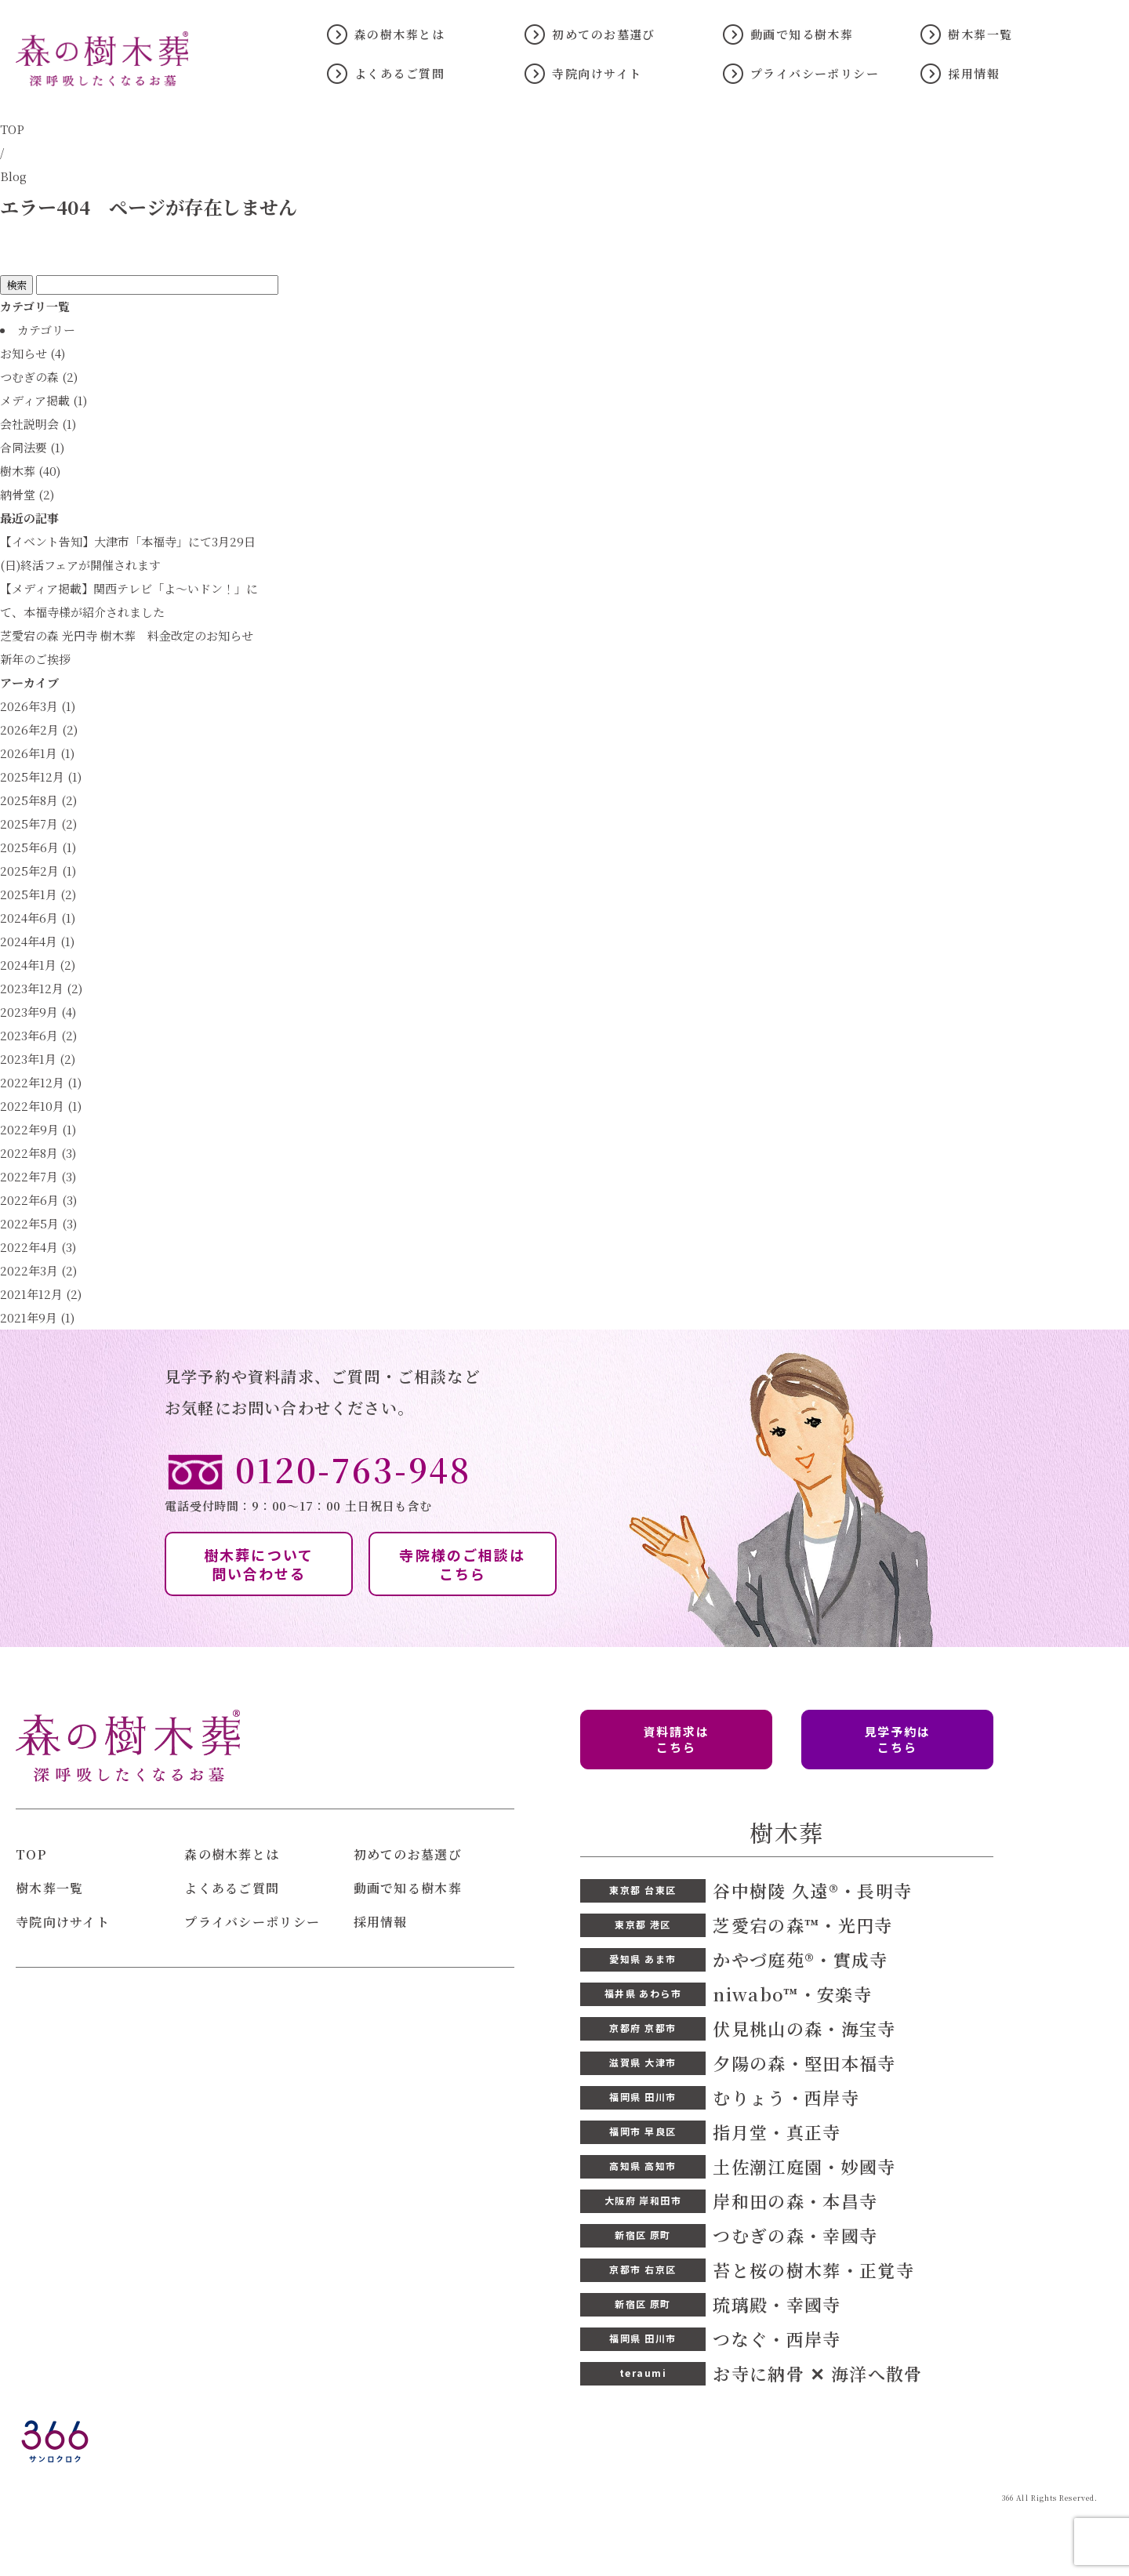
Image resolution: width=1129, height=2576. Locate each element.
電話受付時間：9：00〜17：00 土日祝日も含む (564, 1481)
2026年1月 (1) (37, 753)
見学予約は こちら (898, 1739)
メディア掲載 (35, 400)
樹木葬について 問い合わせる (259, 1564)
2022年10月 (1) (41, 1106)
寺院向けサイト (596, 73)
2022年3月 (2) (38, 1270)
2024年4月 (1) (37, 941)
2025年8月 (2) (38, 800)
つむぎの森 (29, 376)
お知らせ (23, 353)
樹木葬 (17, 471)
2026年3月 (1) (37, 706)
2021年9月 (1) (37, 1317)
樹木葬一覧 (980, 34)
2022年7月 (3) (38, 1176)
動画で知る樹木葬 (802, 34)
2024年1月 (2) (37, 964)
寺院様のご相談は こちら (462, 1564)
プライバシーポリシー (814, 73)
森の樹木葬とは (399, 34)
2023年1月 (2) (37, 1058)
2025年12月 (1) (41, 776)
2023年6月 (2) (38, 1035)
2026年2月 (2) (39, 729)
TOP (12, 129)
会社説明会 (29, 423)
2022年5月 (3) (38, 1223)
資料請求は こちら (677, 1739)
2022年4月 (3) (38, 1247)
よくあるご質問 (399, 73)
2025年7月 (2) (38, 823)
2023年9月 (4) (38, 1011)
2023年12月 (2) (41, 988)
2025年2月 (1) (38, 870)
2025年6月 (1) (38, 847)
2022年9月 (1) (38, 1129)
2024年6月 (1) (37, 917)
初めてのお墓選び (603, 34)
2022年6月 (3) (38, 1200)
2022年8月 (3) (38, 1153)
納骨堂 (17, 494)
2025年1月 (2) (38, 894)
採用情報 (974, 73)
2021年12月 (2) (41, 1294)
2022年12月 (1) (41, 1082)
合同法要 (23, 447)
